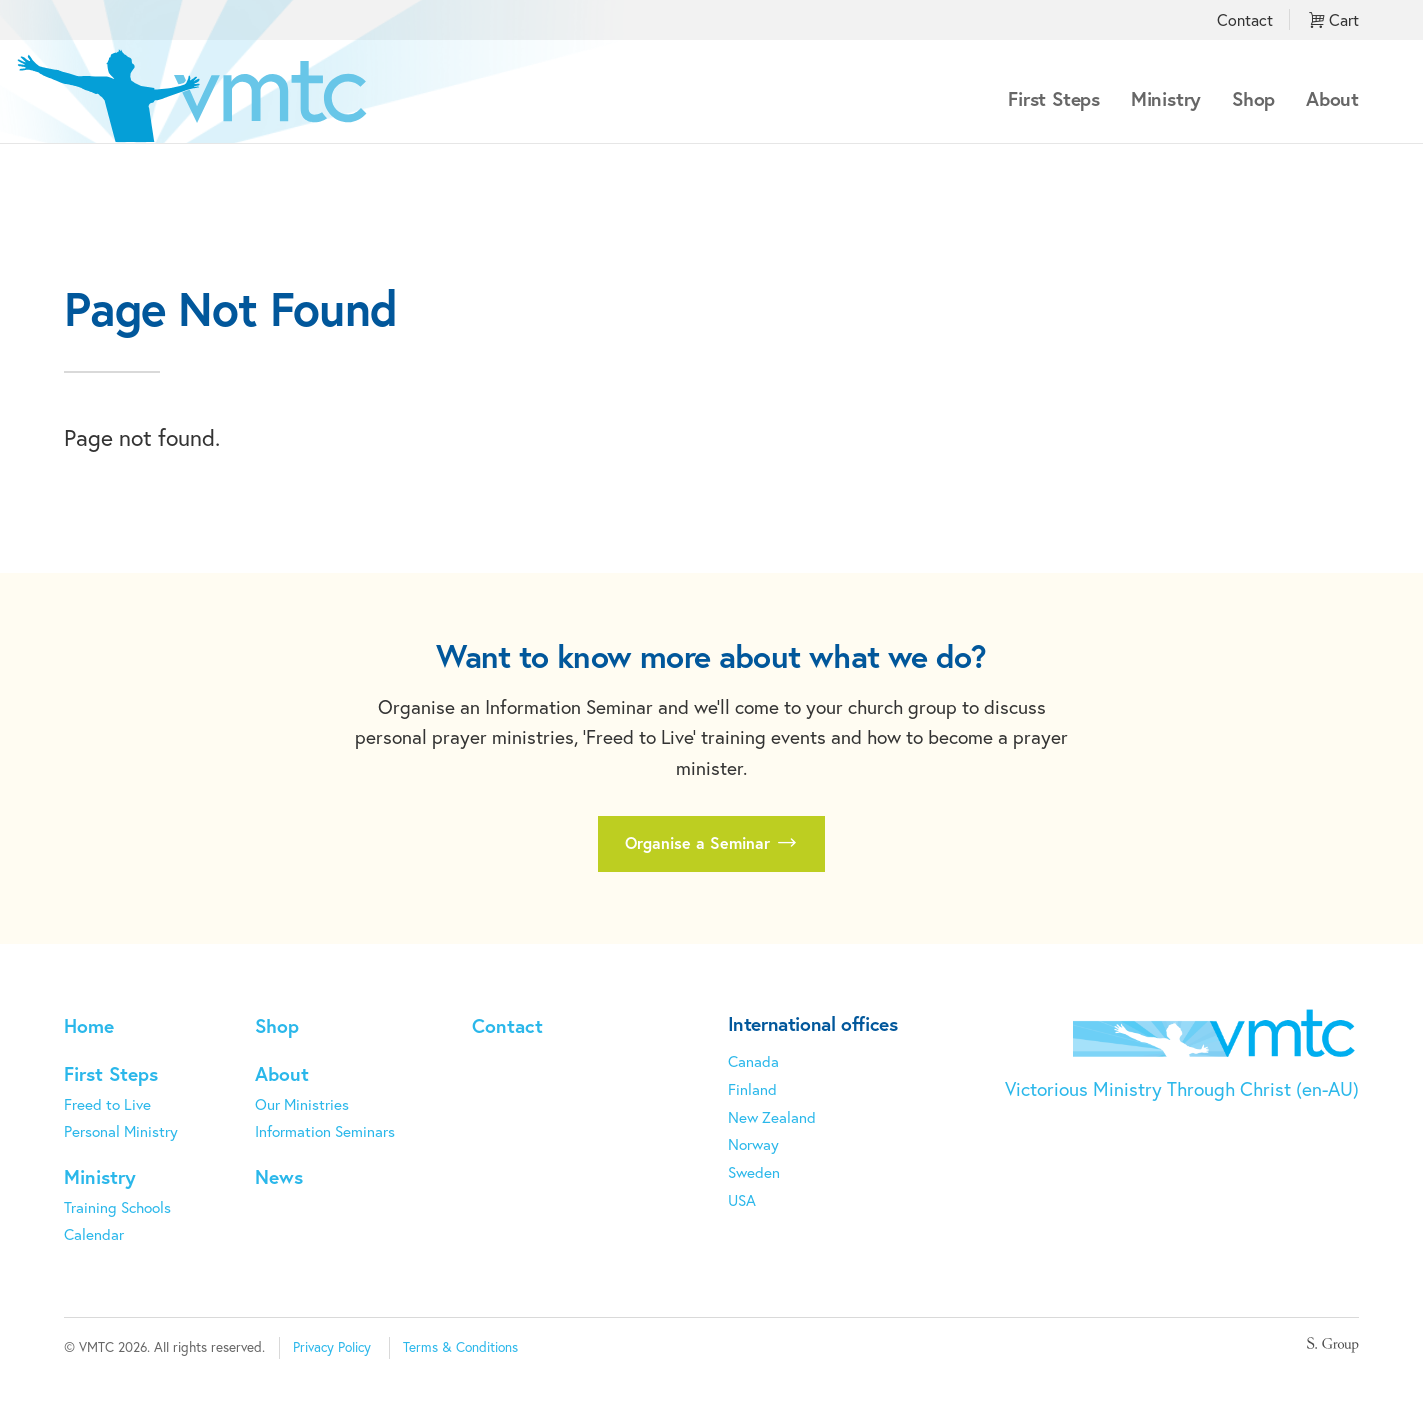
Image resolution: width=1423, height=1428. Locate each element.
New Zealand (772, 1117)
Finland (752, 1089)
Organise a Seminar (711, 843)
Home (89, 1025)
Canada (753, 1061)
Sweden (754, 1172)
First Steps (1054, 98)
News (279, 1176)
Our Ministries (302, 1104)
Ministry (1166, 98)
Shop (1253, 98)
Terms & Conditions (460, 1347)
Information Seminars (325, 1131)
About (1332, 98)
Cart (1334, 19)
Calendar (94, 1234)
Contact (1245, 19)
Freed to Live (107, 1104)
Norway (753, 1144)
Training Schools (117, 1207)
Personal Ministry (121, 1131)
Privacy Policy (332, 1347)
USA (742, 1200)
